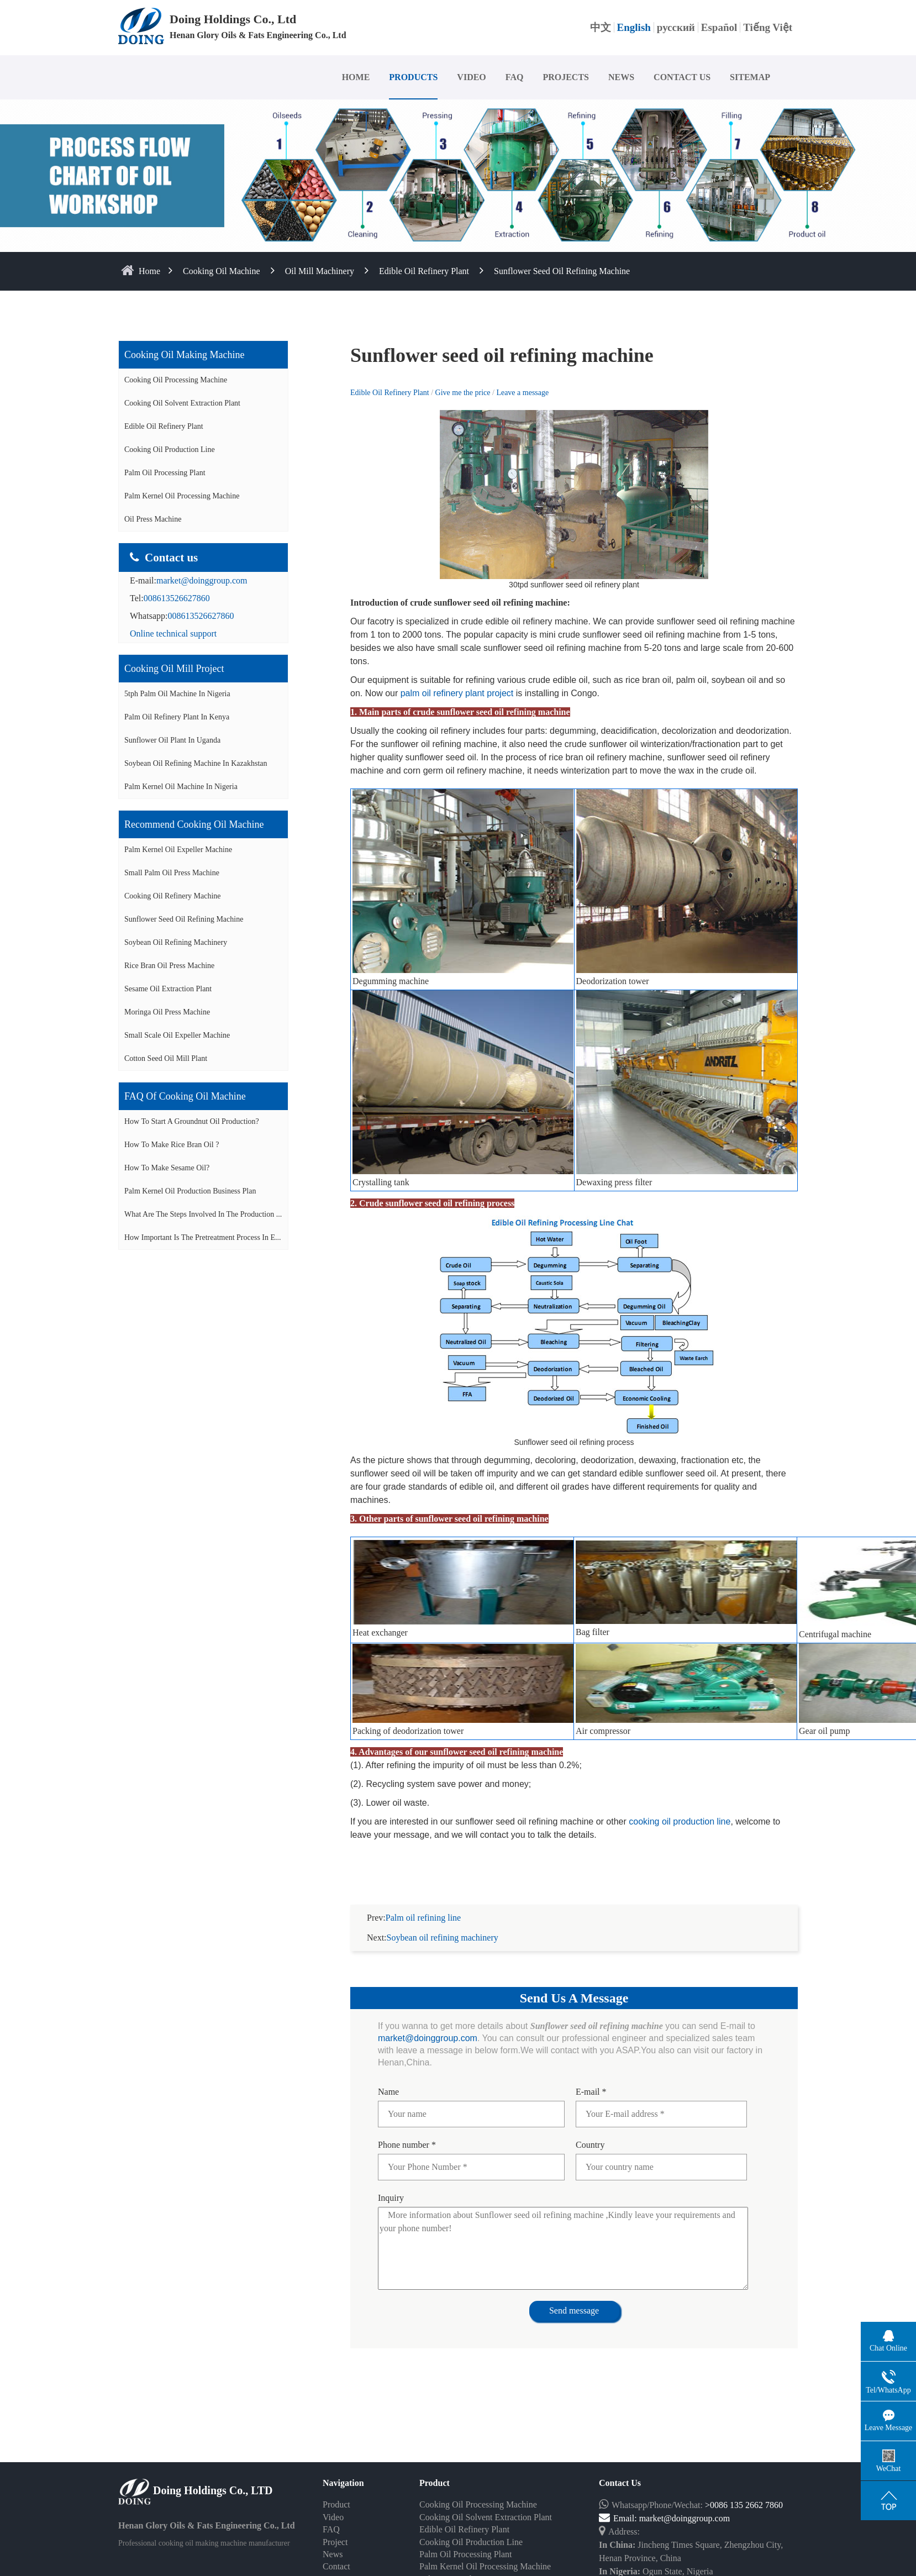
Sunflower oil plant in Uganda (172, 740)
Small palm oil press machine (171, 873)
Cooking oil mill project (174, 668)
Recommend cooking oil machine (194, 824)
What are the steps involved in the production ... (203, 1214)
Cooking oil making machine (184, 354)
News (333, 2554)
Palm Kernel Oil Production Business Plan (190, 1191)
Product (336, 2504)
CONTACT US (682, 77)
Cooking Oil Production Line (169, 449)
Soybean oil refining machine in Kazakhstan (195, 763)
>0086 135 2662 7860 (744, 2505)
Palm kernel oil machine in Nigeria (181, 786)
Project (335, 2542)
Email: (619, 2518)
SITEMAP (750, 77)
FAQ (515, 77)
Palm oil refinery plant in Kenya (176, 717)
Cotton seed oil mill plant (165, 1058)
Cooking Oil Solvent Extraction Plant (182, 403)
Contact (336, 2566)
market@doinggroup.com (201, 580)
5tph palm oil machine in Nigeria (177, 694)
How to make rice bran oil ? (171, 1144)
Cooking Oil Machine (221, 271)
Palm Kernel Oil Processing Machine (181, 496)
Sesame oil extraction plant (168, 989)
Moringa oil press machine (167, 1012)
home (149, 271)
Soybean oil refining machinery (175, 942)
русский (676, 27)
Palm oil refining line (423, 1917)
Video (333, 2517)
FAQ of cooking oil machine (185, 1096)
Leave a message (522, 392)
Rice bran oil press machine (169, 965)
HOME (356, 77)
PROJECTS (566, 77)
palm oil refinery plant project (457, 693)
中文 (600, 27)
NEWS (621, 77)
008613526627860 (177, 598)
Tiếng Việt (767, 27)
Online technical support (173, 633)
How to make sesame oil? (166, 1168)
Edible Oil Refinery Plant (424, 271)
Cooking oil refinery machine (172, 896)
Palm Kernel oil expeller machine (178, 849)
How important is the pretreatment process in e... (202, 1237)
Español (719, 27)
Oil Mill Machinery (319, 271)
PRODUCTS (413, 77)
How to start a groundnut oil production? (191, 1121)
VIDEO (471, 77)
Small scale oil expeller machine (177, 1035)
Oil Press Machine (152, 519)
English (634, 27)
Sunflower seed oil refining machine (562, 271)
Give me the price (463, 392)
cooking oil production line (679, 1821)
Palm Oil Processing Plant (165, 473)
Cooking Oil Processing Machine (175, 380)
